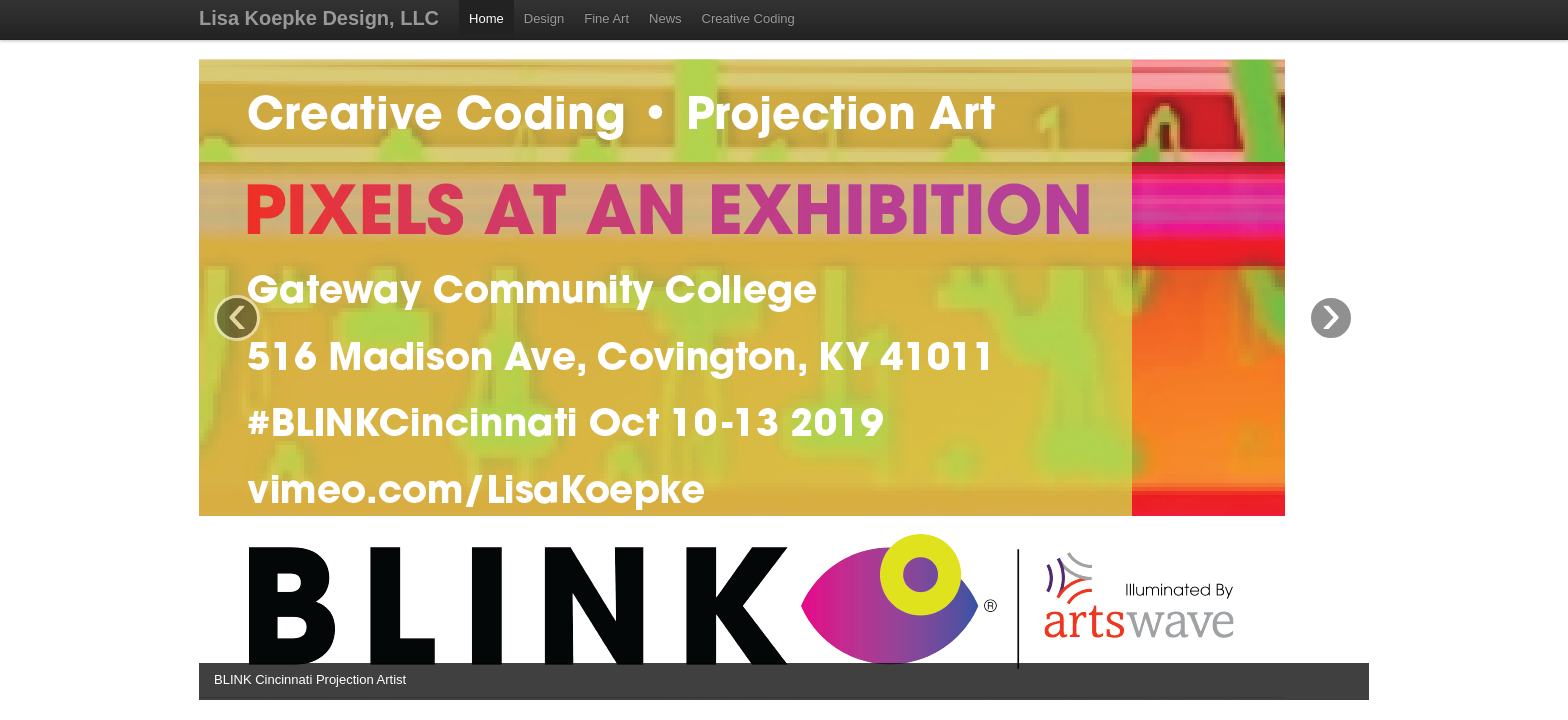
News (665, 18)
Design (544, 18)
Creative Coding (748, 18)
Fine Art (606, 18)
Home (486, 18)
